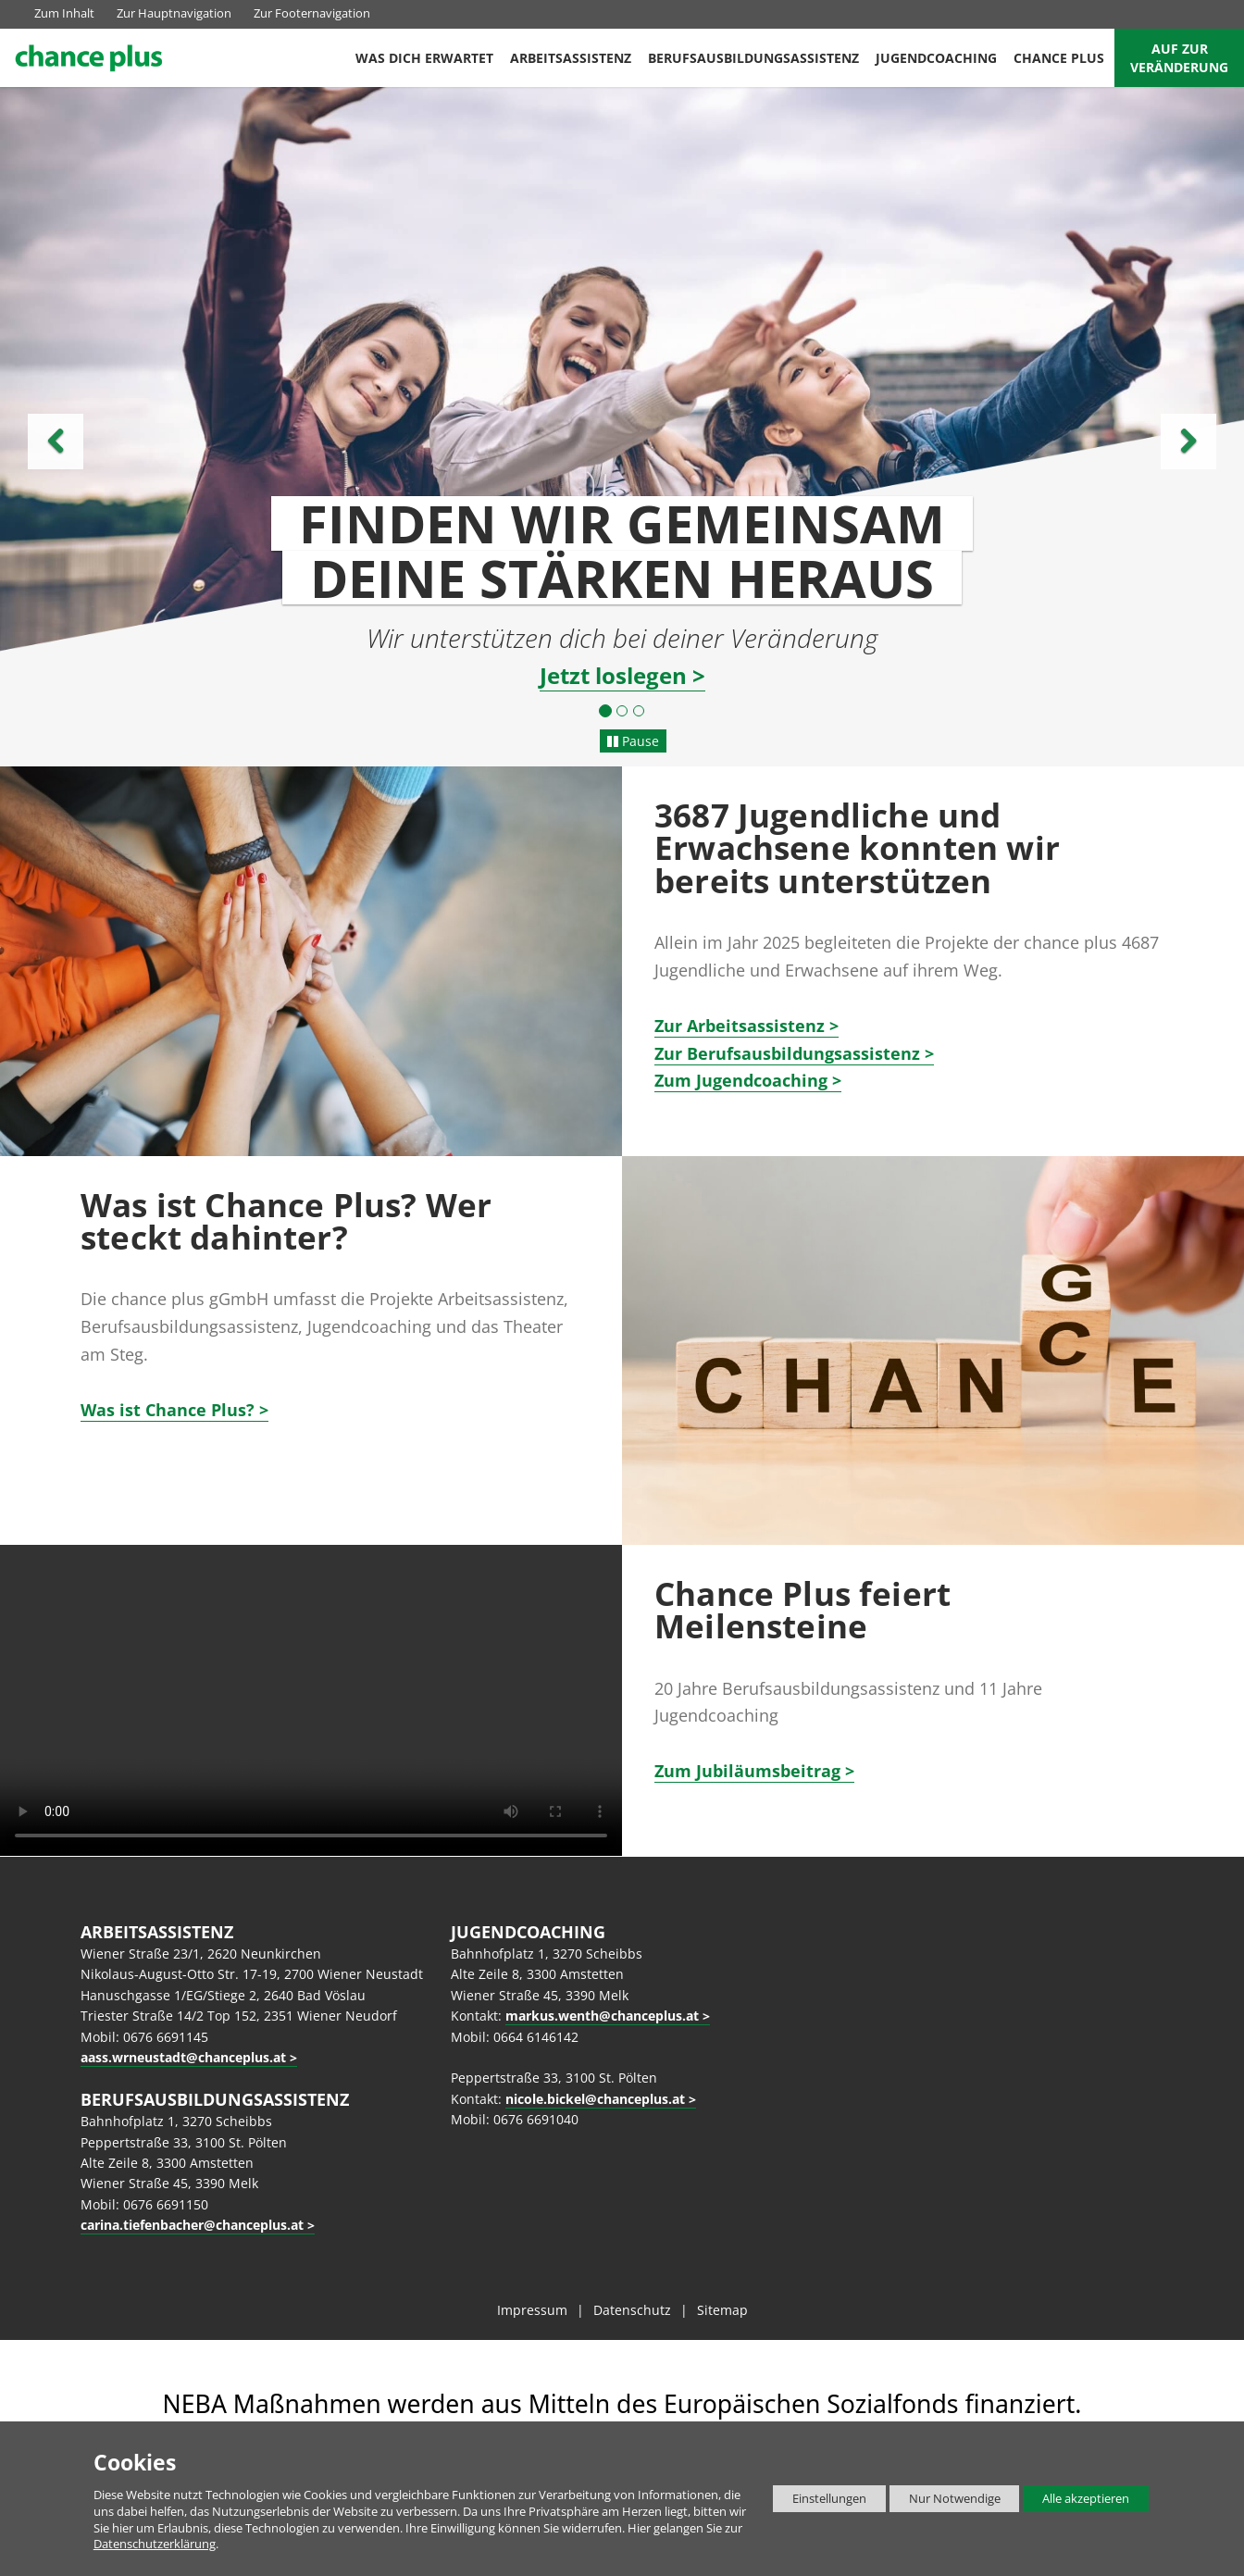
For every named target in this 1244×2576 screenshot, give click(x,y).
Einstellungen (819, 2501)
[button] (93, 423)
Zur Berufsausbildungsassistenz (787, 1053)
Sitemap (722, 2310)
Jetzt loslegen (613, 676)
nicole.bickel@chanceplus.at (595, 2099)
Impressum (532, 2310)
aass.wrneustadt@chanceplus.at (183, 2057)
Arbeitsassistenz (570, 58)
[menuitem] (424, 58)
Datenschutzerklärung (154, 2544)
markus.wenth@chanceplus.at (602, 2015)
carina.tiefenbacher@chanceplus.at (192, 2225)
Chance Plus (1059, 58)
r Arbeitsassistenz (739, 1025)
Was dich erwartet (424, 58)
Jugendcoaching (936, 58)
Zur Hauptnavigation (174, 13)
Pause (633, 741)
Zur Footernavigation (312, 13)
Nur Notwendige (945, 2501)
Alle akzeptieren (1076, 2499)
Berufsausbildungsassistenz (753, 58)
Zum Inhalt (64, 13)
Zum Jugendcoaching (740, 1080)
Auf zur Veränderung (1179, 58)
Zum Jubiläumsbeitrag (747, 1771)
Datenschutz (632, 2310)
